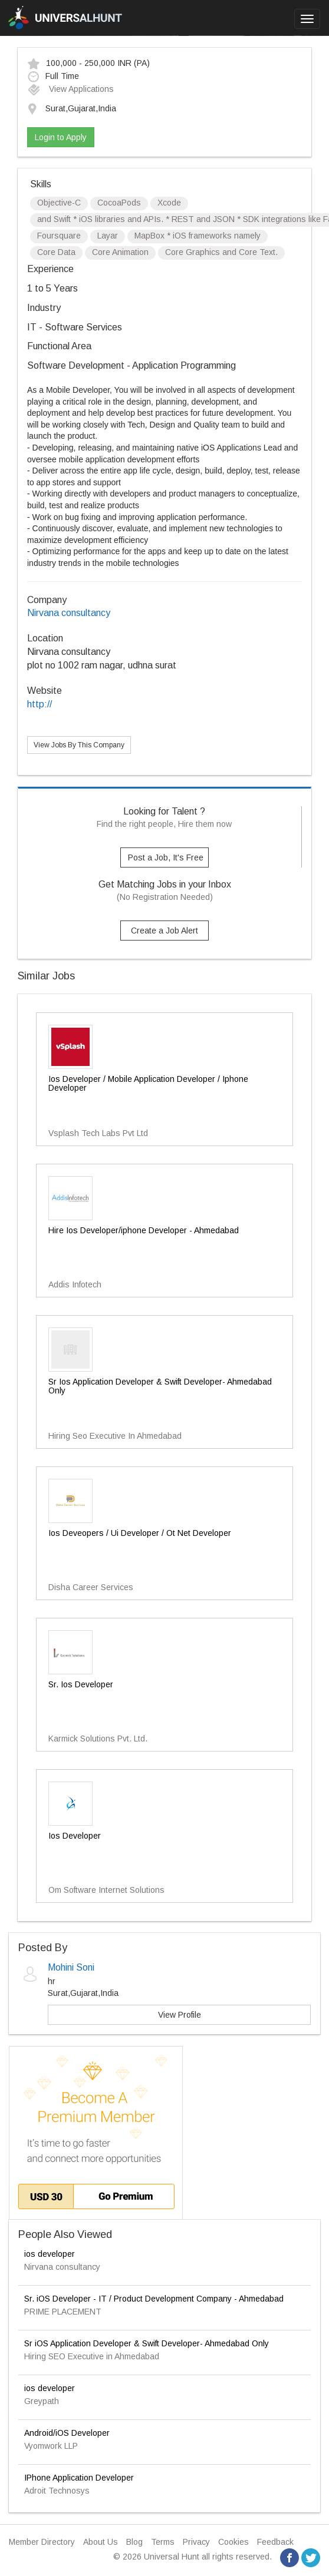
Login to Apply (61, 137)
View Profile (179, 2014)
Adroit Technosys (57, 2490)
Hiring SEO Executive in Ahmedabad (91, 2356)
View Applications (70, 89)
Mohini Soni (71, 1967)
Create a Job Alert (164, 930)
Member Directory (42, 2542)
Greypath (41, 2401)
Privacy (196, 2542)
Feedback (275, 2542)
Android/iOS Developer (67, 2433)
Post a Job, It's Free (165, 857)
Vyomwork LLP (51, 2446)
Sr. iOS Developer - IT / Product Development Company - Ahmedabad (154, 2298)
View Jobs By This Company (79, 745)
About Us (100, 2542)
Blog (134, 2542)
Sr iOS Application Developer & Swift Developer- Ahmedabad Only (146, 2343)
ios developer (49, 2254)
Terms (163, 2542)
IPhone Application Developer (79, 2477)
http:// (39, 704)
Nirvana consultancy (68, 613)
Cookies (233, 2542)
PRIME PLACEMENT (62, 2311)
